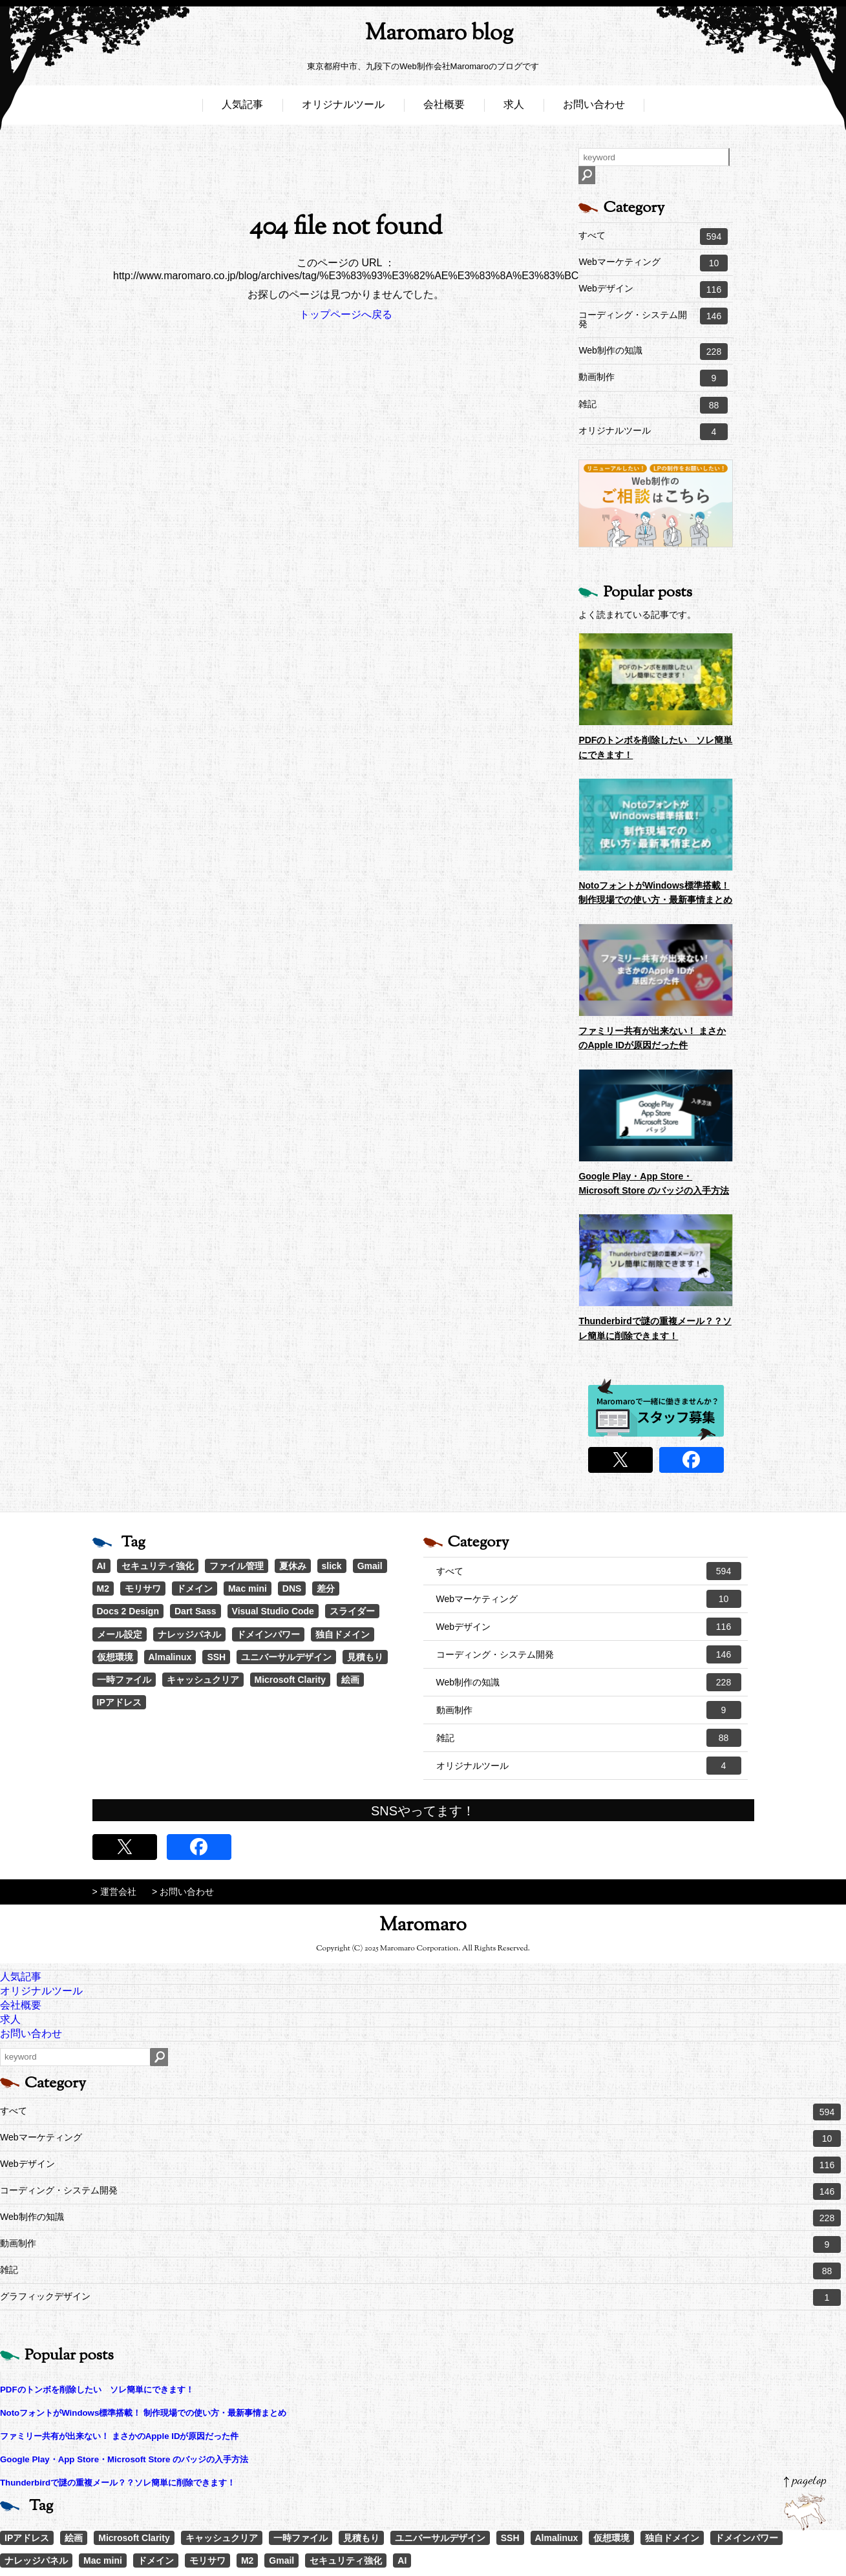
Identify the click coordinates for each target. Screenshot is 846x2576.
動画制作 (653, 378)
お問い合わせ (594, 108)
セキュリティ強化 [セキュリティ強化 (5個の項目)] (158, 1566)
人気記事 (242, 108)
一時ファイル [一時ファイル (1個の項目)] (124, 1679)
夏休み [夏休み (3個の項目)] (292, 1566)
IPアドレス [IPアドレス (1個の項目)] (119, 1702)
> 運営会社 (114, 1891)
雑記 (653, 405)
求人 (513, 108)
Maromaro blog (423, 35)
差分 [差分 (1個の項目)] (326, 1588)
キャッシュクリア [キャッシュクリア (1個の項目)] (203, 1679)
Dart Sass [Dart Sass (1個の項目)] (195, 1611)
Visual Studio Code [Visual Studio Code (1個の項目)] (273, 1611)
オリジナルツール (343, 108)
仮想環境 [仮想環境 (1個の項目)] (115, 1657)
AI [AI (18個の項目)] (101, 1566)
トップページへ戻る (345, 314)
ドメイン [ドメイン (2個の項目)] (194, 1588)
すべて (653, 236)
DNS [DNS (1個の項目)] (292, 1588)
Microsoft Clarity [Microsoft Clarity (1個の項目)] (290, 1679)
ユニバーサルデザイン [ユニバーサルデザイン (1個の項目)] (286, 1657)
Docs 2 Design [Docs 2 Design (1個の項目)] (128, 1611)
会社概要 (444, 108)
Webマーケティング (653, 263)
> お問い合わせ (183, 1891)
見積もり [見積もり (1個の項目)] (365, 1657)
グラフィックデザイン (420, 2297)
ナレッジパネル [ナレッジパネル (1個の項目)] (189, 1634)
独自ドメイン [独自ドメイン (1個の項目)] (342, 1634)
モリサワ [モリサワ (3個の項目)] (143, 1588)
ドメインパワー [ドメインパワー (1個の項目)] (268, 1634)
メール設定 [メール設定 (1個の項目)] (119, 1634)
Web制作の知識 (653, 351)
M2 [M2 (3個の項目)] (103, 1588)
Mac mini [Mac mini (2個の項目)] (247, 1588)
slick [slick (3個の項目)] (332, 1566)
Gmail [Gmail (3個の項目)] (370, 1566)
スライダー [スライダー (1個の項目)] (352, 1611)
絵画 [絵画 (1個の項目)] (350, 1679)
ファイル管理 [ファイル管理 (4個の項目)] (236, 1566)
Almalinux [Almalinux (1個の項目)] (170, 1657)
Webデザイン (653, 289)
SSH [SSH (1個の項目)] (216, 1657)
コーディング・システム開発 (653, 318)
